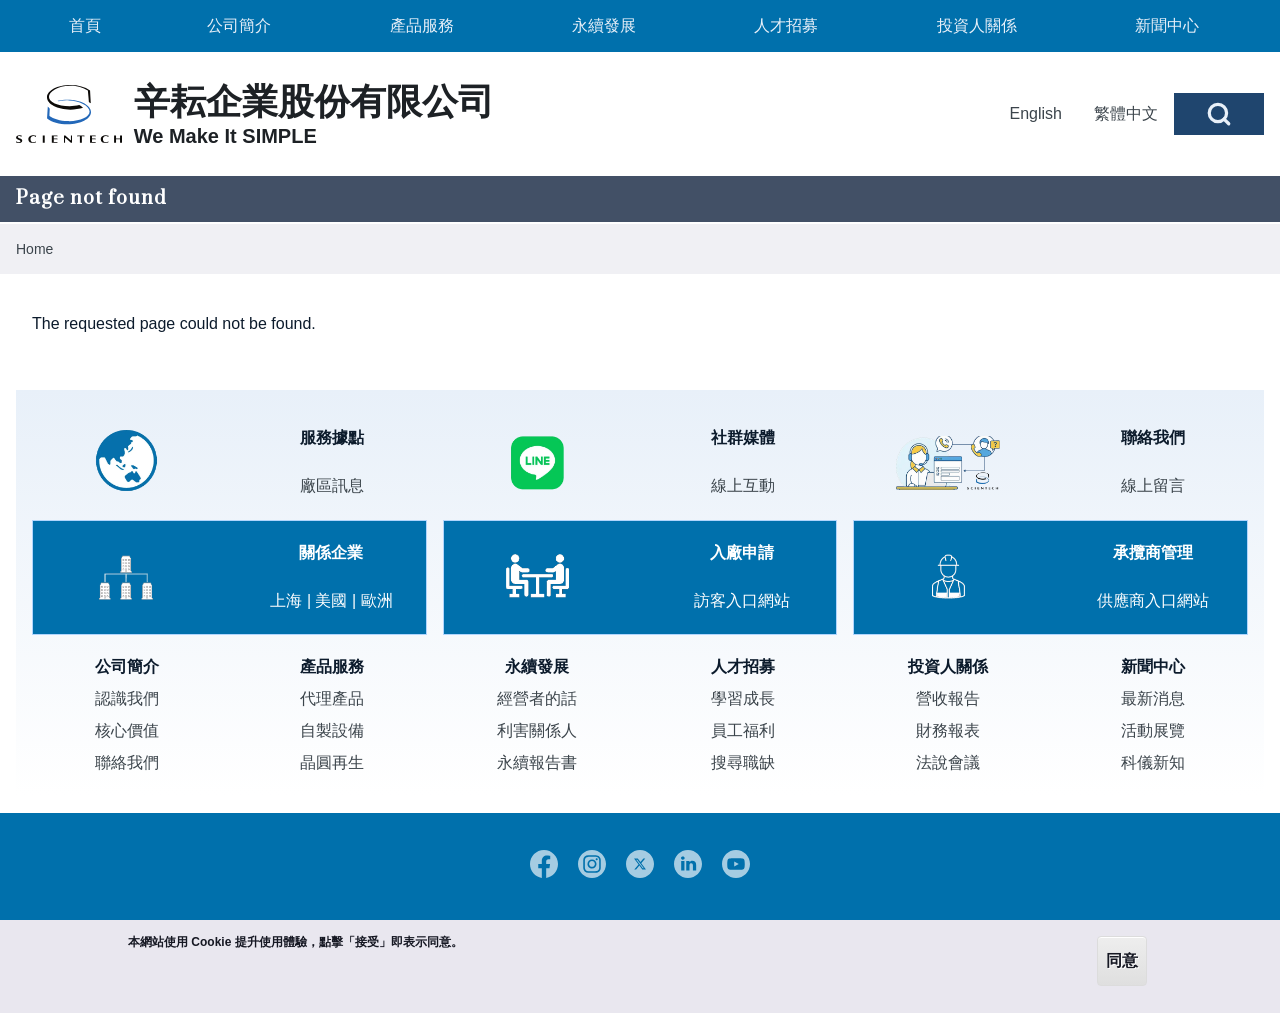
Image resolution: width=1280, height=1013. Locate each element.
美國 (331, 600)
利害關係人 (537, 730)
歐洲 (377, 600)
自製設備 (332, 730)
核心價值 (127, 730)
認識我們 (127, 698)
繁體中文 (1126, 113)
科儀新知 (1153, 762)
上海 (286, 600)
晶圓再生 (332, 762)
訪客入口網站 (742, 600)
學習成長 (743, 698)
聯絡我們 (127, 762)
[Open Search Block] (1219, 114)
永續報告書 (537, 762)
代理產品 (332, 698)
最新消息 (1153, 698)
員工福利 (743, 730)
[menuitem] (85, 26)
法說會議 (948, 762)
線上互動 (743, 485)
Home (34, 249)
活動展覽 (1153, 730)
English (1036, 113)
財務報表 (948, 730)
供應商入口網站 (1153, 600)
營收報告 (948, 698)
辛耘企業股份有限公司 (314, 101)
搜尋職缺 (743, 762)
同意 (1122, 960)
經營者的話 (537, 698)
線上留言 (1153, 485)
